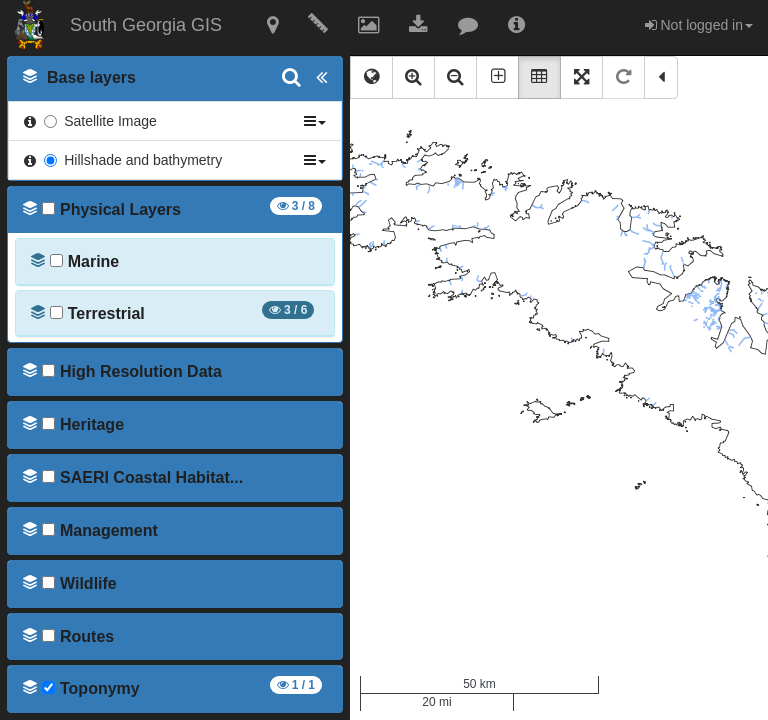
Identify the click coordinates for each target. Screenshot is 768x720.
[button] (272, 27)
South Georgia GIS (146, 25)
